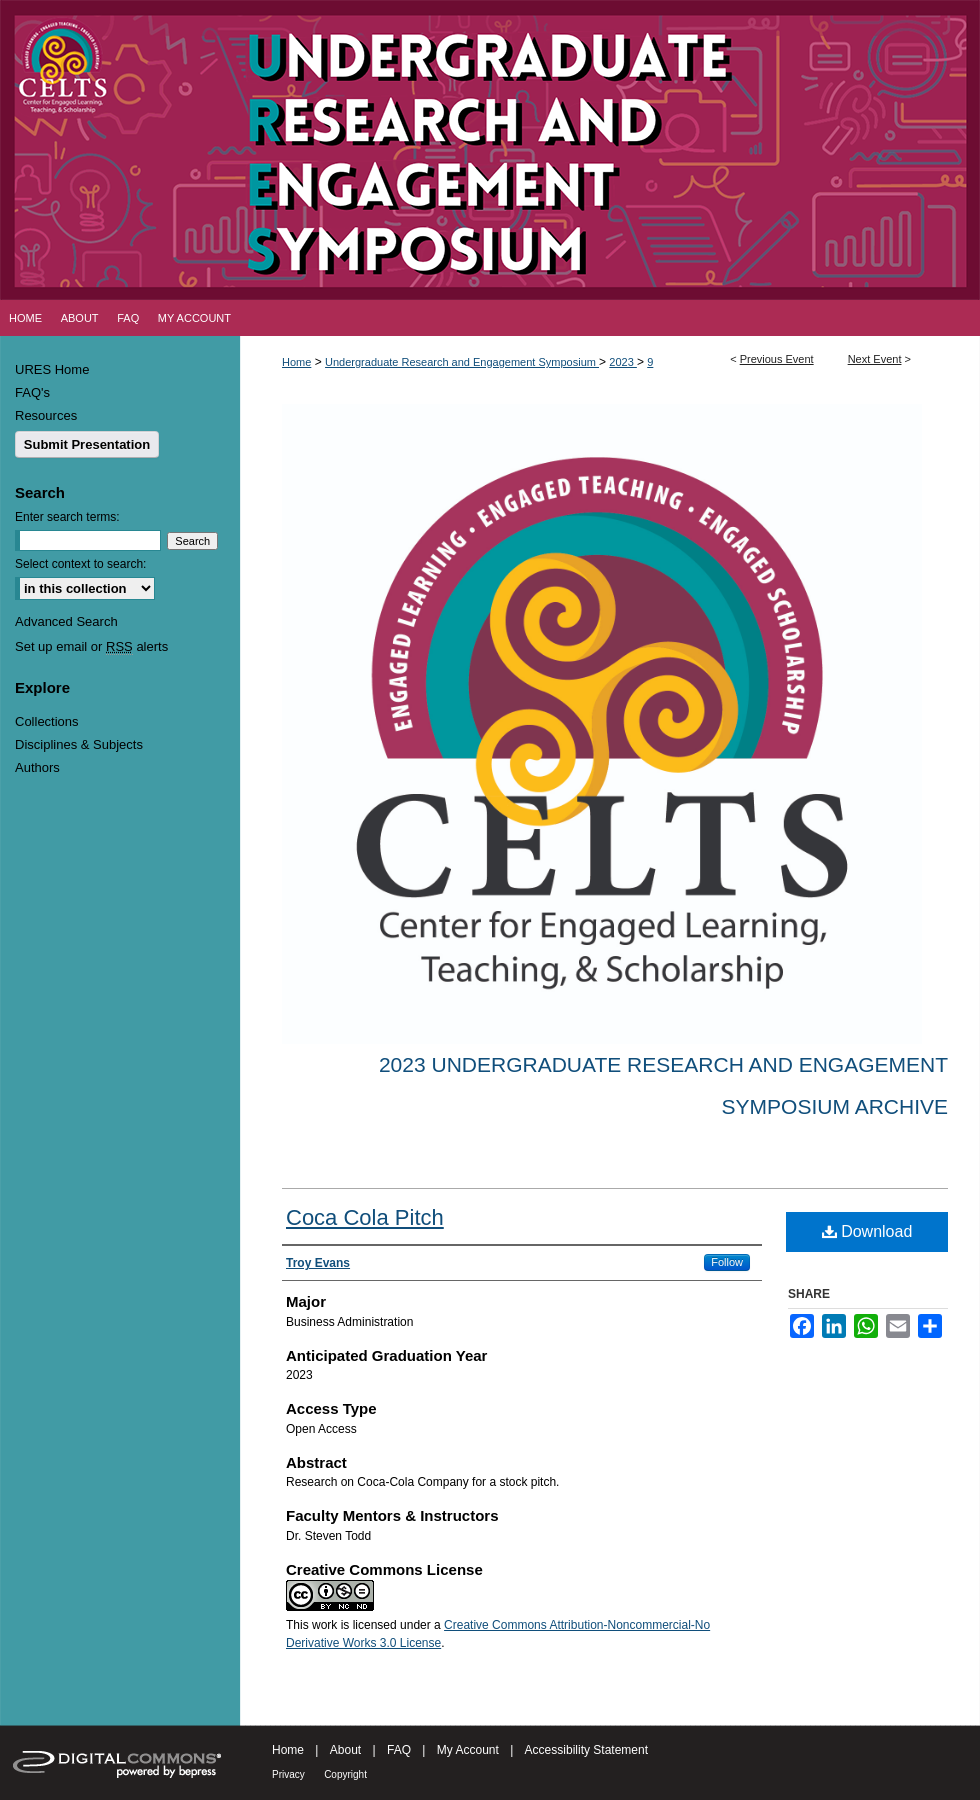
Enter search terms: (67, 517)
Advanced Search (66, 621)
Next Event (875, 359)
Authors (37, 767)
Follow (727, 1262)
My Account (468, 1750)
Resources (46, 415)
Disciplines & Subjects (79, 744)
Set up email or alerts (91, 646)
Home (296, 362)
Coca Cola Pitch (365, 1217)
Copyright (345, 1774)
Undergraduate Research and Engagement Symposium (462, 362)
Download (867, 1231)
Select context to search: (80, 564)
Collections (47, 721)
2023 (623, 362)
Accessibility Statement (586, 1750)
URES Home (52, 369)
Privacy (288, 1774)
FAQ (399, 1750)
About (345, 1750)
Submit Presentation (87, 444)
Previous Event (777, 359)
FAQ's (32, 392)
